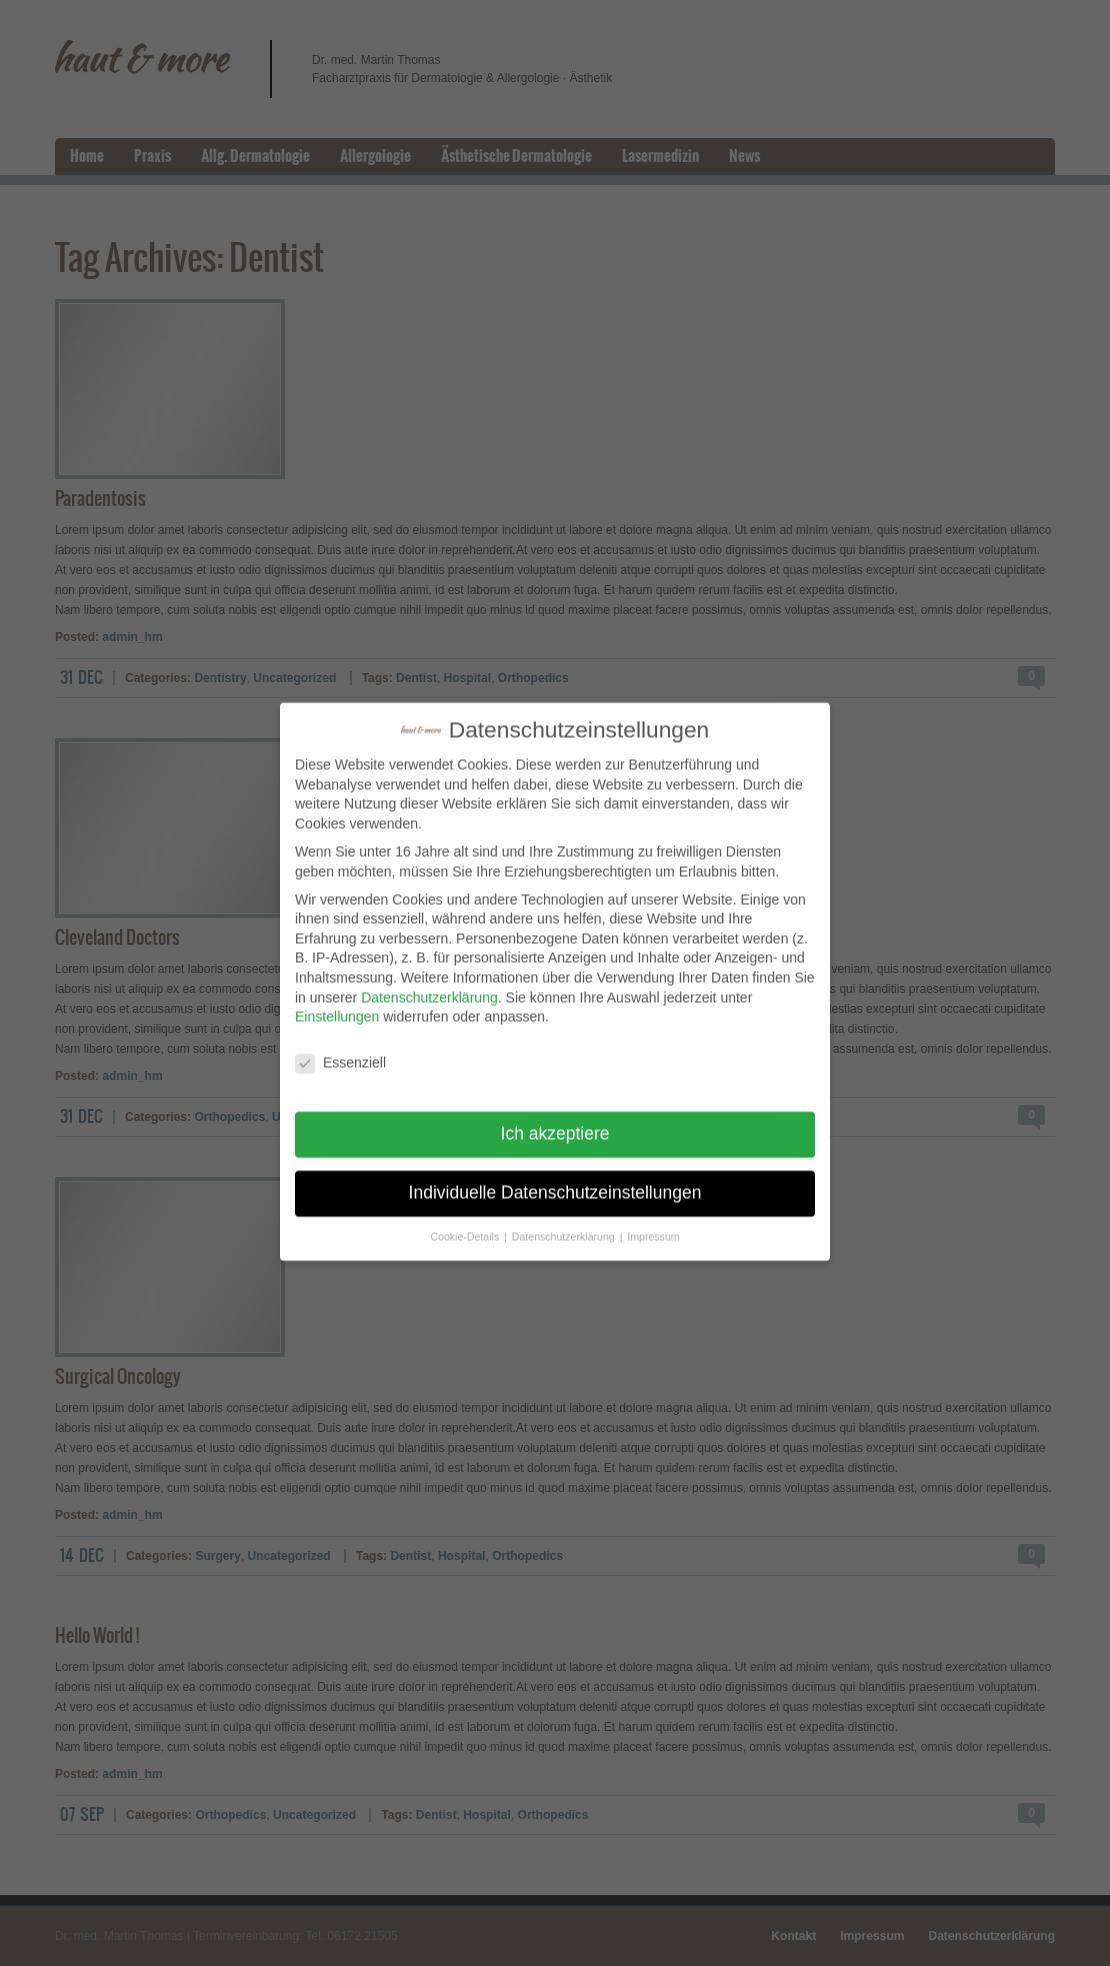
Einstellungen (337, 1002)
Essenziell (340, 1048)
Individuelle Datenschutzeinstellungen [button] (555, 1178)
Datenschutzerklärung (429, 982)
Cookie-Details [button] (466, 1222)
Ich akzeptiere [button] (555, 1119)
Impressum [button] (653, 1222)
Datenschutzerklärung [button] (564, 1222)
